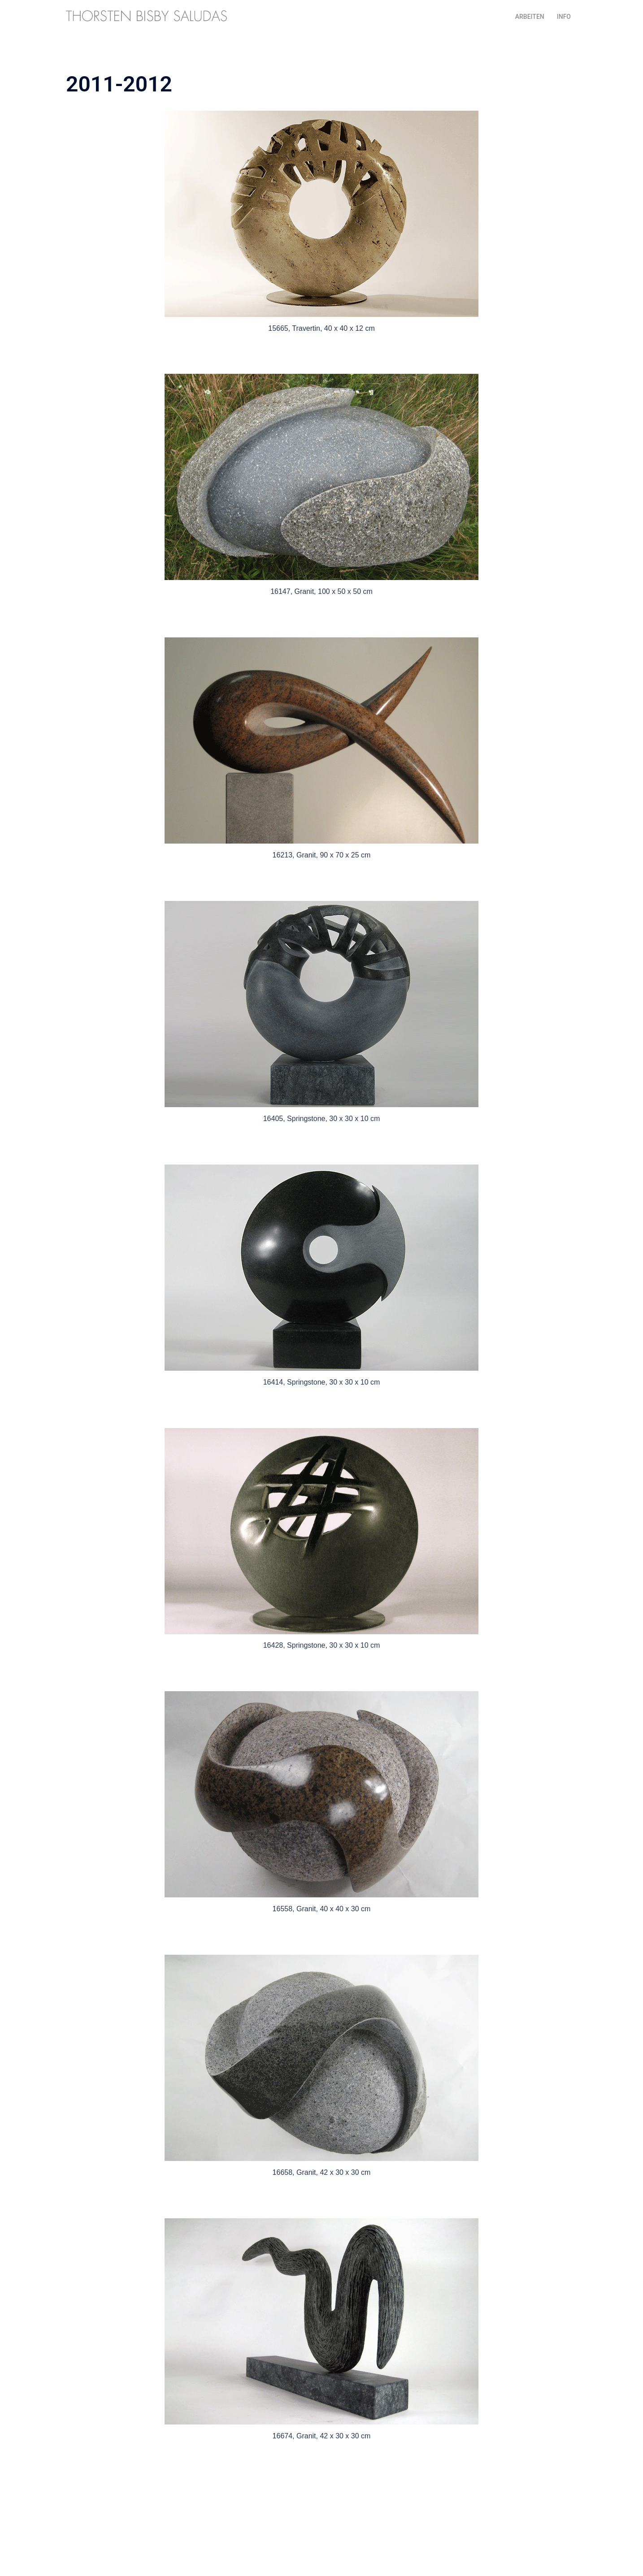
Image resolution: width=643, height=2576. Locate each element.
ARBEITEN (529, 16)
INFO (564, 16)
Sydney (245, 2560)
